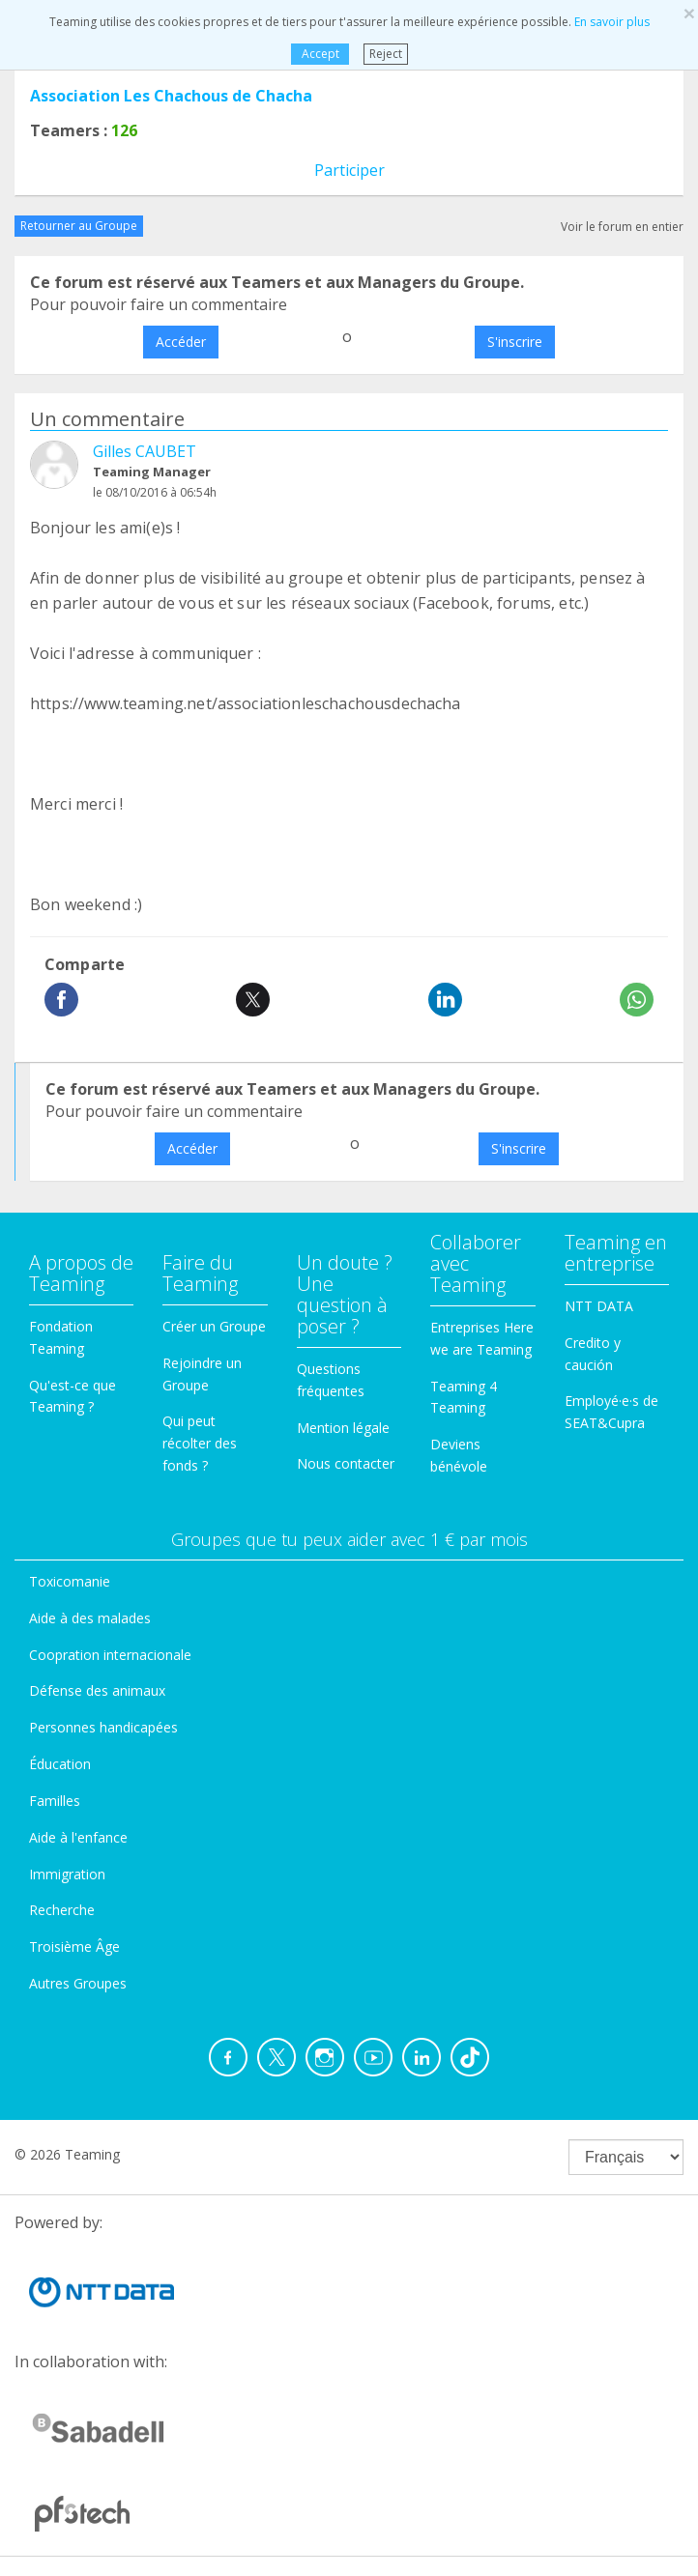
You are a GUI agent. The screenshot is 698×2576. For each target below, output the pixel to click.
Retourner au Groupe (78, 225)
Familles (54, 1800)
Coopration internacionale (110, 1655)
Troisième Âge (74, 1946)
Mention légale (343, 1427)
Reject (385, 53)
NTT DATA (599, 1306)
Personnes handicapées (103, 1727)
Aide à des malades (90, 1618)
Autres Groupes (78, 1983)
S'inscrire (514, 341)
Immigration (67, 1874)
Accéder (181, 341)
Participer (349, 170)
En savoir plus (612, 22)
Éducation (60, 1764)
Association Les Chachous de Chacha (171, 95)
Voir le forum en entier (622, 226)
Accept (319, 53)
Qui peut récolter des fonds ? (199, 1443)
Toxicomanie (69, 1581)
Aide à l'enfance (78, 1837)
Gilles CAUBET (144, 451)
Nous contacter (345, 1463)
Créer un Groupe (214, 1326)
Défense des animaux (97, 1690)
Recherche (62, 1910)
